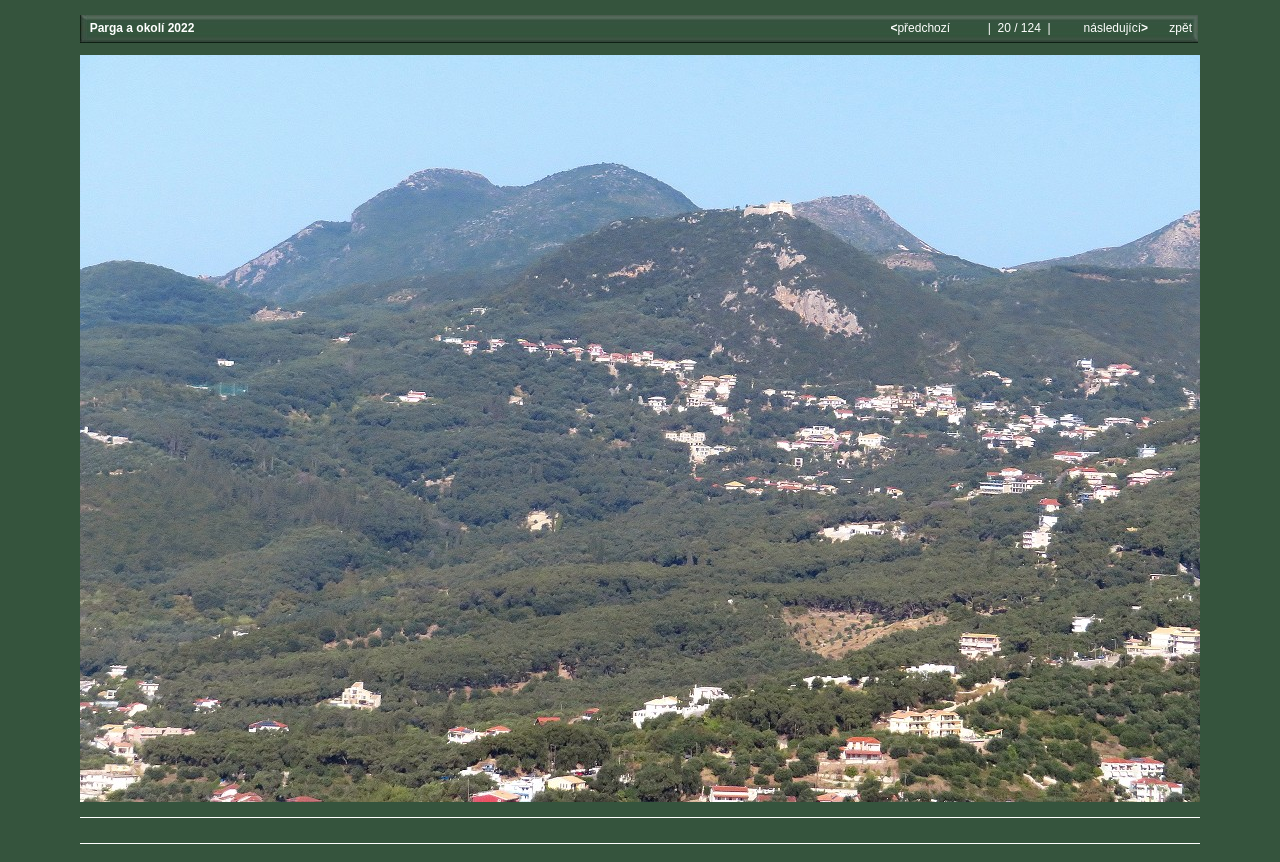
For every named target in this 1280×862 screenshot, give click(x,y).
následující (1114, 28)
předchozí (921, 28)
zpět (1180, 28)
